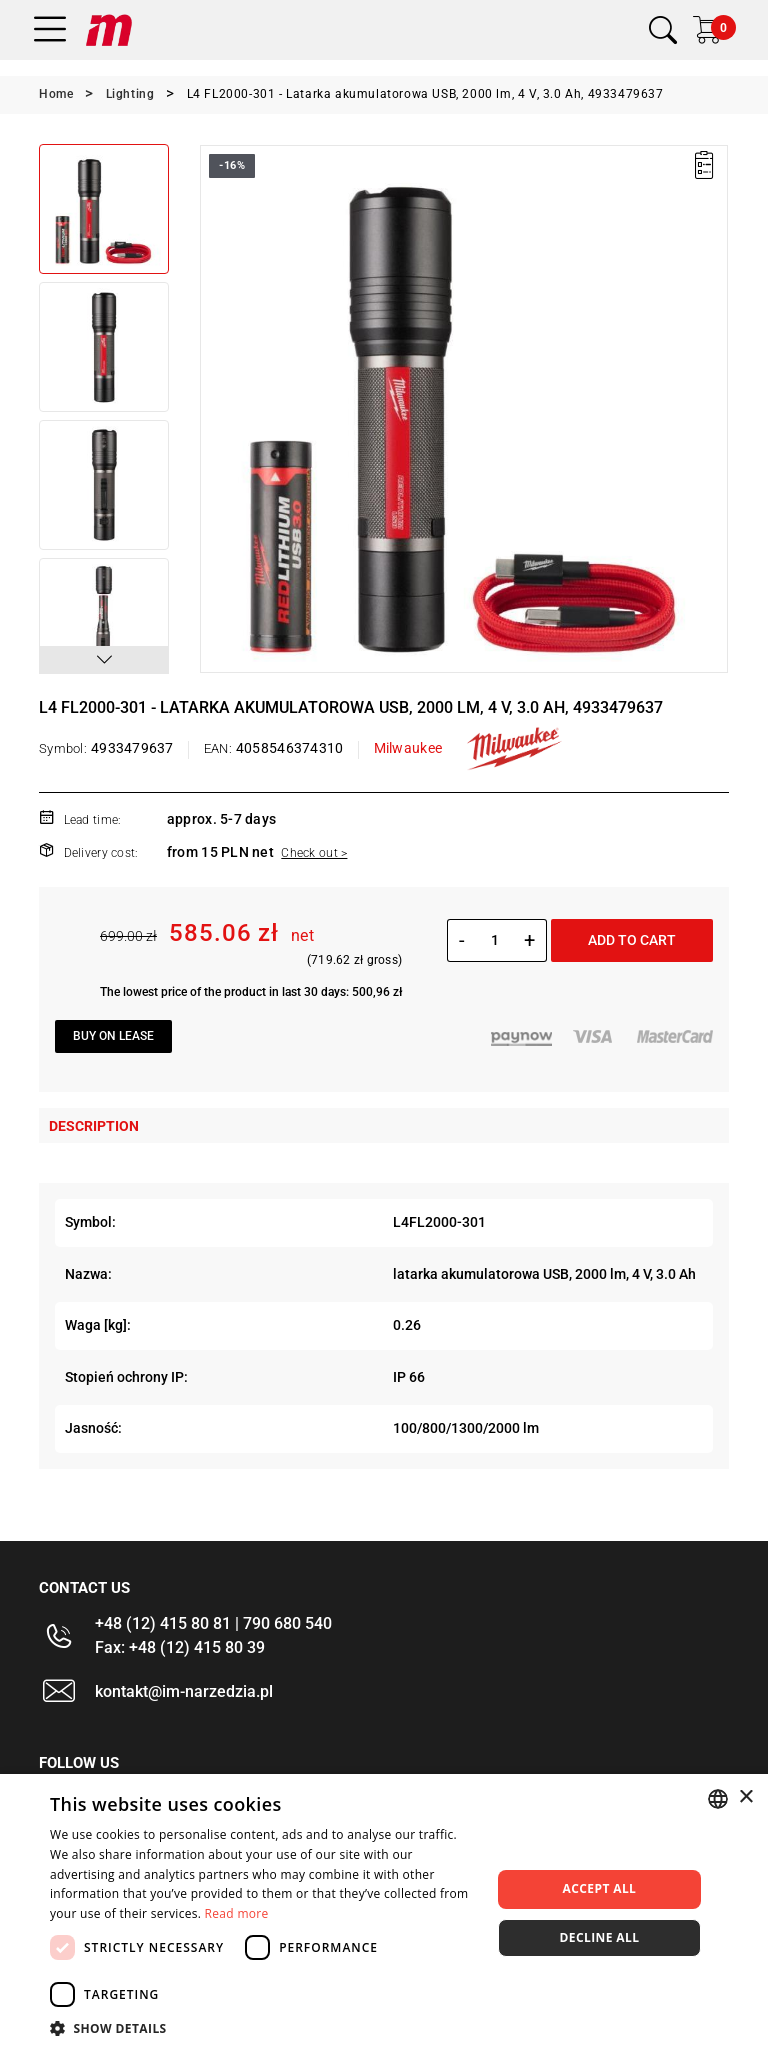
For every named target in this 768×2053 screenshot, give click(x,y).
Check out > (314, 853)
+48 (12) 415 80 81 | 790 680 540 (213, 1623)
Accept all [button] (600, 1888)
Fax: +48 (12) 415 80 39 (180, 1647)
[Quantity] (494, 940)
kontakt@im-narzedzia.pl (184, 1691)
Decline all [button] (600, 1937)
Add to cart (632, 940)
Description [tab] (94, 1126)
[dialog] (384, 1913)
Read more (237, 1913)
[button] (104, 660)
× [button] (745, 1797)
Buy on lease (113, 1036)
